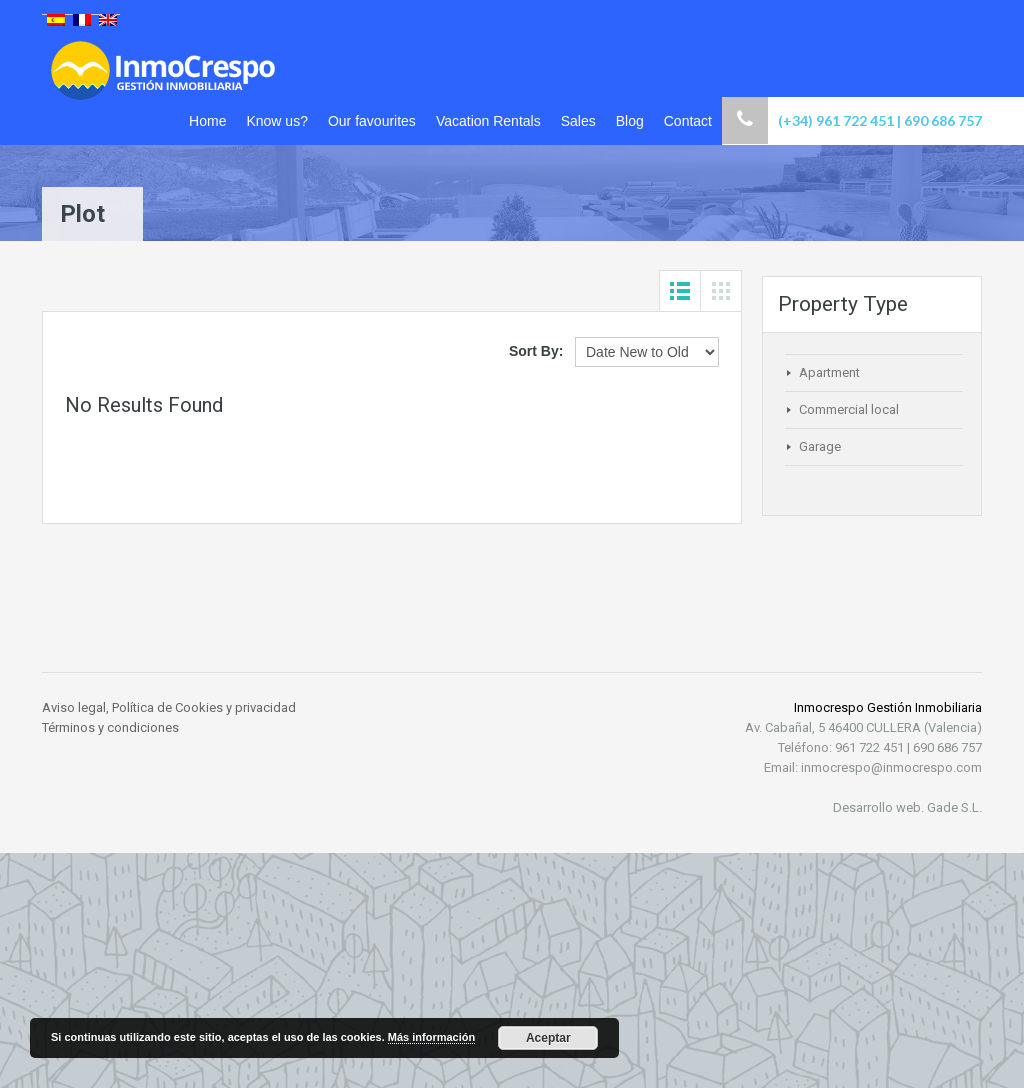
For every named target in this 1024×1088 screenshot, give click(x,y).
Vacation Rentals (488, 121)
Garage (820, 446)
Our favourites (372, 121)
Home (207, 121)
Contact (688, 121)
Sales (578, 121)
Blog (630, 121)
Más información (431, 1037)
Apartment (829, 372)
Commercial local (849, 409)
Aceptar (548, 1038)
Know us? (276, 121)
